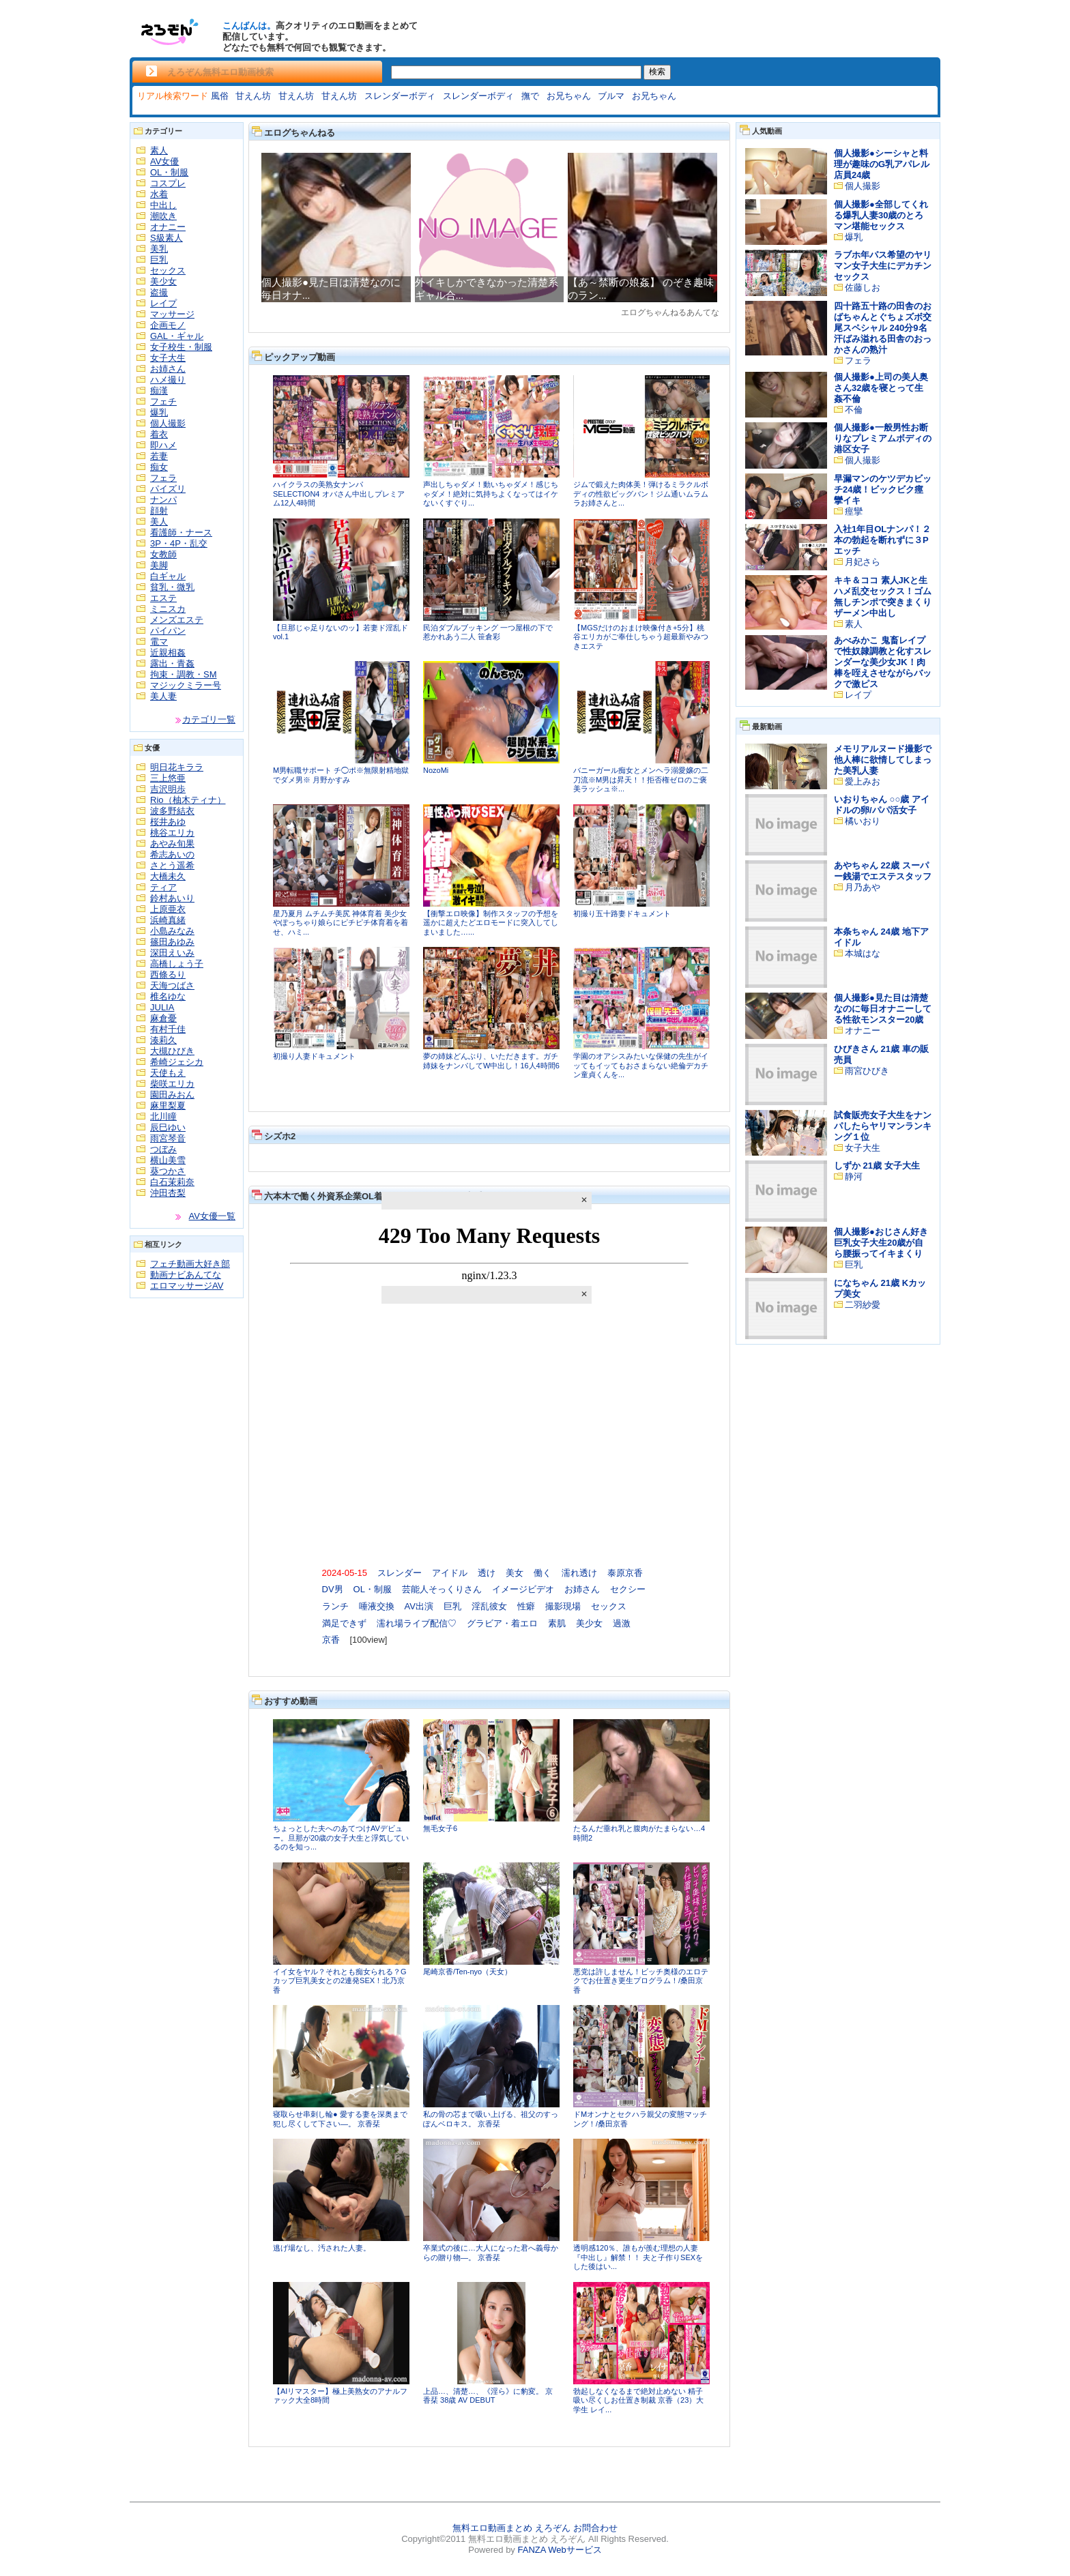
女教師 (163, 554)
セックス (168, 270)
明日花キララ (176, 767)
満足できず (344, 1623)
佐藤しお (862, 287)
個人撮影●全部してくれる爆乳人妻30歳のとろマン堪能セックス (881, 215)
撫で (530, 96)
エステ (163, 598)
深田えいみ (172, 953)
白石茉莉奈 (172, 1182)
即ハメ (163, 445)
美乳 (159, 249)
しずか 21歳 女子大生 (877, 1165)
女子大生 (168, 358)
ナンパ (163, 500)
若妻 (159, 456)
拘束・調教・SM (183, 674)
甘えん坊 (253, 96)
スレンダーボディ (399, 96)
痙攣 (854, 511)
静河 (854, 1176)
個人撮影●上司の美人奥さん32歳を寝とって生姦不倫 (881, 388)
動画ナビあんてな (185, 1275)
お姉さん (168, 369)
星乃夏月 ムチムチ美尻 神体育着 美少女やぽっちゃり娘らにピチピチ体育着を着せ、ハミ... (340, 922)
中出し (163, 205)
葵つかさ (168, 1171)
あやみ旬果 (172, 843)
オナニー (168, 227)
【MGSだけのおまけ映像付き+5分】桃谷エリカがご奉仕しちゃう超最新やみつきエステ (640, 637)
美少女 (163, 281)
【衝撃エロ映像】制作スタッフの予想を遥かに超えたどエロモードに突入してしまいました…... (490, 922)
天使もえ (168, 1073)
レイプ (163, 303)
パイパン (168, 631)
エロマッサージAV (186, 1285)
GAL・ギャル (176, 336)
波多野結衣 (172, 811)
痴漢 (159, 390)
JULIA (162, 1007)
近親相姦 (168, 652)
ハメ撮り (168, 380)
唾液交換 (376, 1606)
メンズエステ (176, 620)
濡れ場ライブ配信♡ (417, 1623)
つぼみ (163, 1149)
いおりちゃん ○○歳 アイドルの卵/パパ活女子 (881, 804)
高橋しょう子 (176, 963)
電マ (159, 641)
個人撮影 (168, 423)
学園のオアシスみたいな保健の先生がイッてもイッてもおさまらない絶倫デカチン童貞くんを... (640, 1065)
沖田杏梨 (168, 1193)
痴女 (159, 467)
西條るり (168, 974)
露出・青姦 (172, 663)
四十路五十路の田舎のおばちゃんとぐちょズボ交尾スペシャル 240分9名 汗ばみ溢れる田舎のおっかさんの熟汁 (882, 328)
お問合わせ (595, 2528)
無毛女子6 (440, 1828)
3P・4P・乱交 (178, 543)
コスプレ (168, 183)
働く (542, 1573)
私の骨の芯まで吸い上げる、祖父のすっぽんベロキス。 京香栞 (490, 2119)
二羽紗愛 (862, 1305)
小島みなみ (172, 931)
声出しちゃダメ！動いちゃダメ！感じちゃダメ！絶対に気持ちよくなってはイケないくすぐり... (490, 493)
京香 (331, 1640)
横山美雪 (168, 1160)
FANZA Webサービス (559, 2550)
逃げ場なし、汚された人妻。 (322, 2248)
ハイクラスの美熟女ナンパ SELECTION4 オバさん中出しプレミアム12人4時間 (339, 493)
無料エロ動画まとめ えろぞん (511, 2528)
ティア (163, 887)
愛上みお (862, 781)
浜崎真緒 (168, 920)
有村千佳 (168, 1029)
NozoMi (435, 770)
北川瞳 (163, 1116)
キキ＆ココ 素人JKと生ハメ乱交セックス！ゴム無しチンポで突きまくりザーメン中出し (882, 596)
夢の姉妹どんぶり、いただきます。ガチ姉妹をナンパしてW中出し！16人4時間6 (491, 1061)
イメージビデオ (523, 1589)
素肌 (557, 1623)
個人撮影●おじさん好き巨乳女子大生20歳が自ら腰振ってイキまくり (881, 1243)
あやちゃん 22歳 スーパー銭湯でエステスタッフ (882, 870)
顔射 (159, 511)
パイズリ (168, 489)
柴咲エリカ (172, 1084)
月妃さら (862, 562)
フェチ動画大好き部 (190, 1264)
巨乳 (159, 259)
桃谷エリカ (172, 833)
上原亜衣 (168, 909)
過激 (622, 1623)
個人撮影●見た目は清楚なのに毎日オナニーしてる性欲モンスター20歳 (882, 1009)
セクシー (628, 1589)
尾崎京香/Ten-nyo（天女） (467, 1971)
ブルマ (611, 96)
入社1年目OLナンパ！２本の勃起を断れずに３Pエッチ (882, 540)
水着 (159, 194)
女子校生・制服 (181, 347)
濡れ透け (579, 1573)
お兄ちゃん (569, 96)
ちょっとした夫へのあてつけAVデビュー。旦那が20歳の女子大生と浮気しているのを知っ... (341, 1837)
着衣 (159, 434)
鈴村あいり (172, 898)
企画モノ (168, 325)
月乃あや (862, 887)
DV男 (332, 1589)
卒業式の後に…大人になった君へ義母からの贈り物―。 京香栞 (490, 2253)
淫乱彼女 (489, 1606)
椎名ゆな (168, 996)
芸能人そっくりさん (442, 1589)
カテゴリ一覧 (208, 719)
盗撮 (159, 292)
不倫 (854, 410)
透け (486, 1573)
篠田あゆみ (172, 942)
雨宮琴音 (168, 1138)
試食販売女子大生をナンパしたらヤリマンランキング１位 (882, 1126)
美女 (514, 1573)
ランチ (335, 1606)
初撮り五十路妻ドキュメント (622, 913)
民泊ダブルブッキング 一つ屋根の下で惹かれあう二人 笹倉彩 (488, 632)
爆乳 (159, 412)
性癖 (526, 1606)
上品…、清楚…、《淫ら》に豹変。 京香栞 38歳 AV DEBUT (488, 2396)
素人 (159, 150)
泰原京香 (625, 1573)
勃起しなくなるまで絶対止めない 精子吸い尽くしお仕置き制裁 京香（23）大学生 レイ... (638, 2400)
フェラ (163, 478)
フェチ (163, 401)
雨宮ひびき (867, 1071)
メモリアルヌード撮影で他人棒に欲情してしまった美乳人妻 (882, 760)
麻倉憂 (163, 1018)
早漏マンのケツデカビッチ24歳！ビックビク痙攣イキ (882, 489)
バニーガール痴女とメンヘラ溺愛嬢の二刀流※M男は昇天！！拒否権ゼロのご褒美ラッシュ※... (640, 779)
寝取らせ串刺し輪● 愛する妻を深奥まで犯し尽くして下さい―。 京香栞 (340, 2119)
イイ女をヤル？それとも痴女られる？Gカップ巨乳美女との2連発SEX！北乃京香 (340, 1980)
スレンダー (399, 1573)
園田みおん (172, 1094)
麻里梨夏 (168, 1105)
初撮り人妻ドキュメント (314, 1056)
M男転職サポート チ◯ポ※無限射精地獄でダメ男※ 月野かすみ (341, 775)
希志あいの (172, 854)
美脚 (159, 565)
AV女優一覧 (212, 1216)
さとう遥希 (172, 865)
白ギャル (168, 576)
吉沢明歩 (168, 789)
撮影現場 (563, 1606)
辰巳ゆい (168, 1127)
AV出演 (419, 1606)
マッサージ (172, 314)
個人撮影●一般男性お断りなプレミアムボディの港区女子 (882, 438)
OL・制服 (169, 172)
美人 (159, 521)
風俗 (220, 96)
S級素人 (166, 238)
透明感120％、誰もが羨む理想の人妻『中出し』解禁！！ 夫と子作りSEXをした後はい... (638, 2257)
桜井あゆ (168, 822)
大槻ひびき (172, 1051)
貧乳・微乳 (172, 587)
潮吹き (163, 216)
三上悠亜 (168, 778)
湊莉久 (163, 1040)
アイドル (449, 1573)
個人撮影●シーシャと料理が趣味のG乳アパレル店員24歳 (881, 164)
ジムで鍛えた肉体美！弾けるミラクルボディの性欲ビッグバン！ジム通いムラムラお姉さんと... (640, 493)
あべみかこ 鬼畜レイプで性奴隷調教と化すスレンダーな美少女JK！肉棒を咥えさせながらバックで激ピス (882, 662)
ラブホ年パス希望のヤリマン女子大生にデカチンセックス (882, 266)
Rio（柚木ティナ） (188, 800)
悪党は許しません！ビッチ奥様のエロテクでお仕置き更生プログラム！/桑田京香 (640, 1980)
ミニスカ (168, 609)
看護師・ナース (181, 532)
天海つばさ (172, 985)
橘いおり (862, 821)
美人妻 (163, 696)
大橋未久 (168, 876)
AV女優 (164, 161)
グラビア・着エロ (502, 1623)
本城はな (862, 953)
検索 (657, 71)
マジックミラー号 (185, 685)
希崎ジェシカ (176, 1062)
